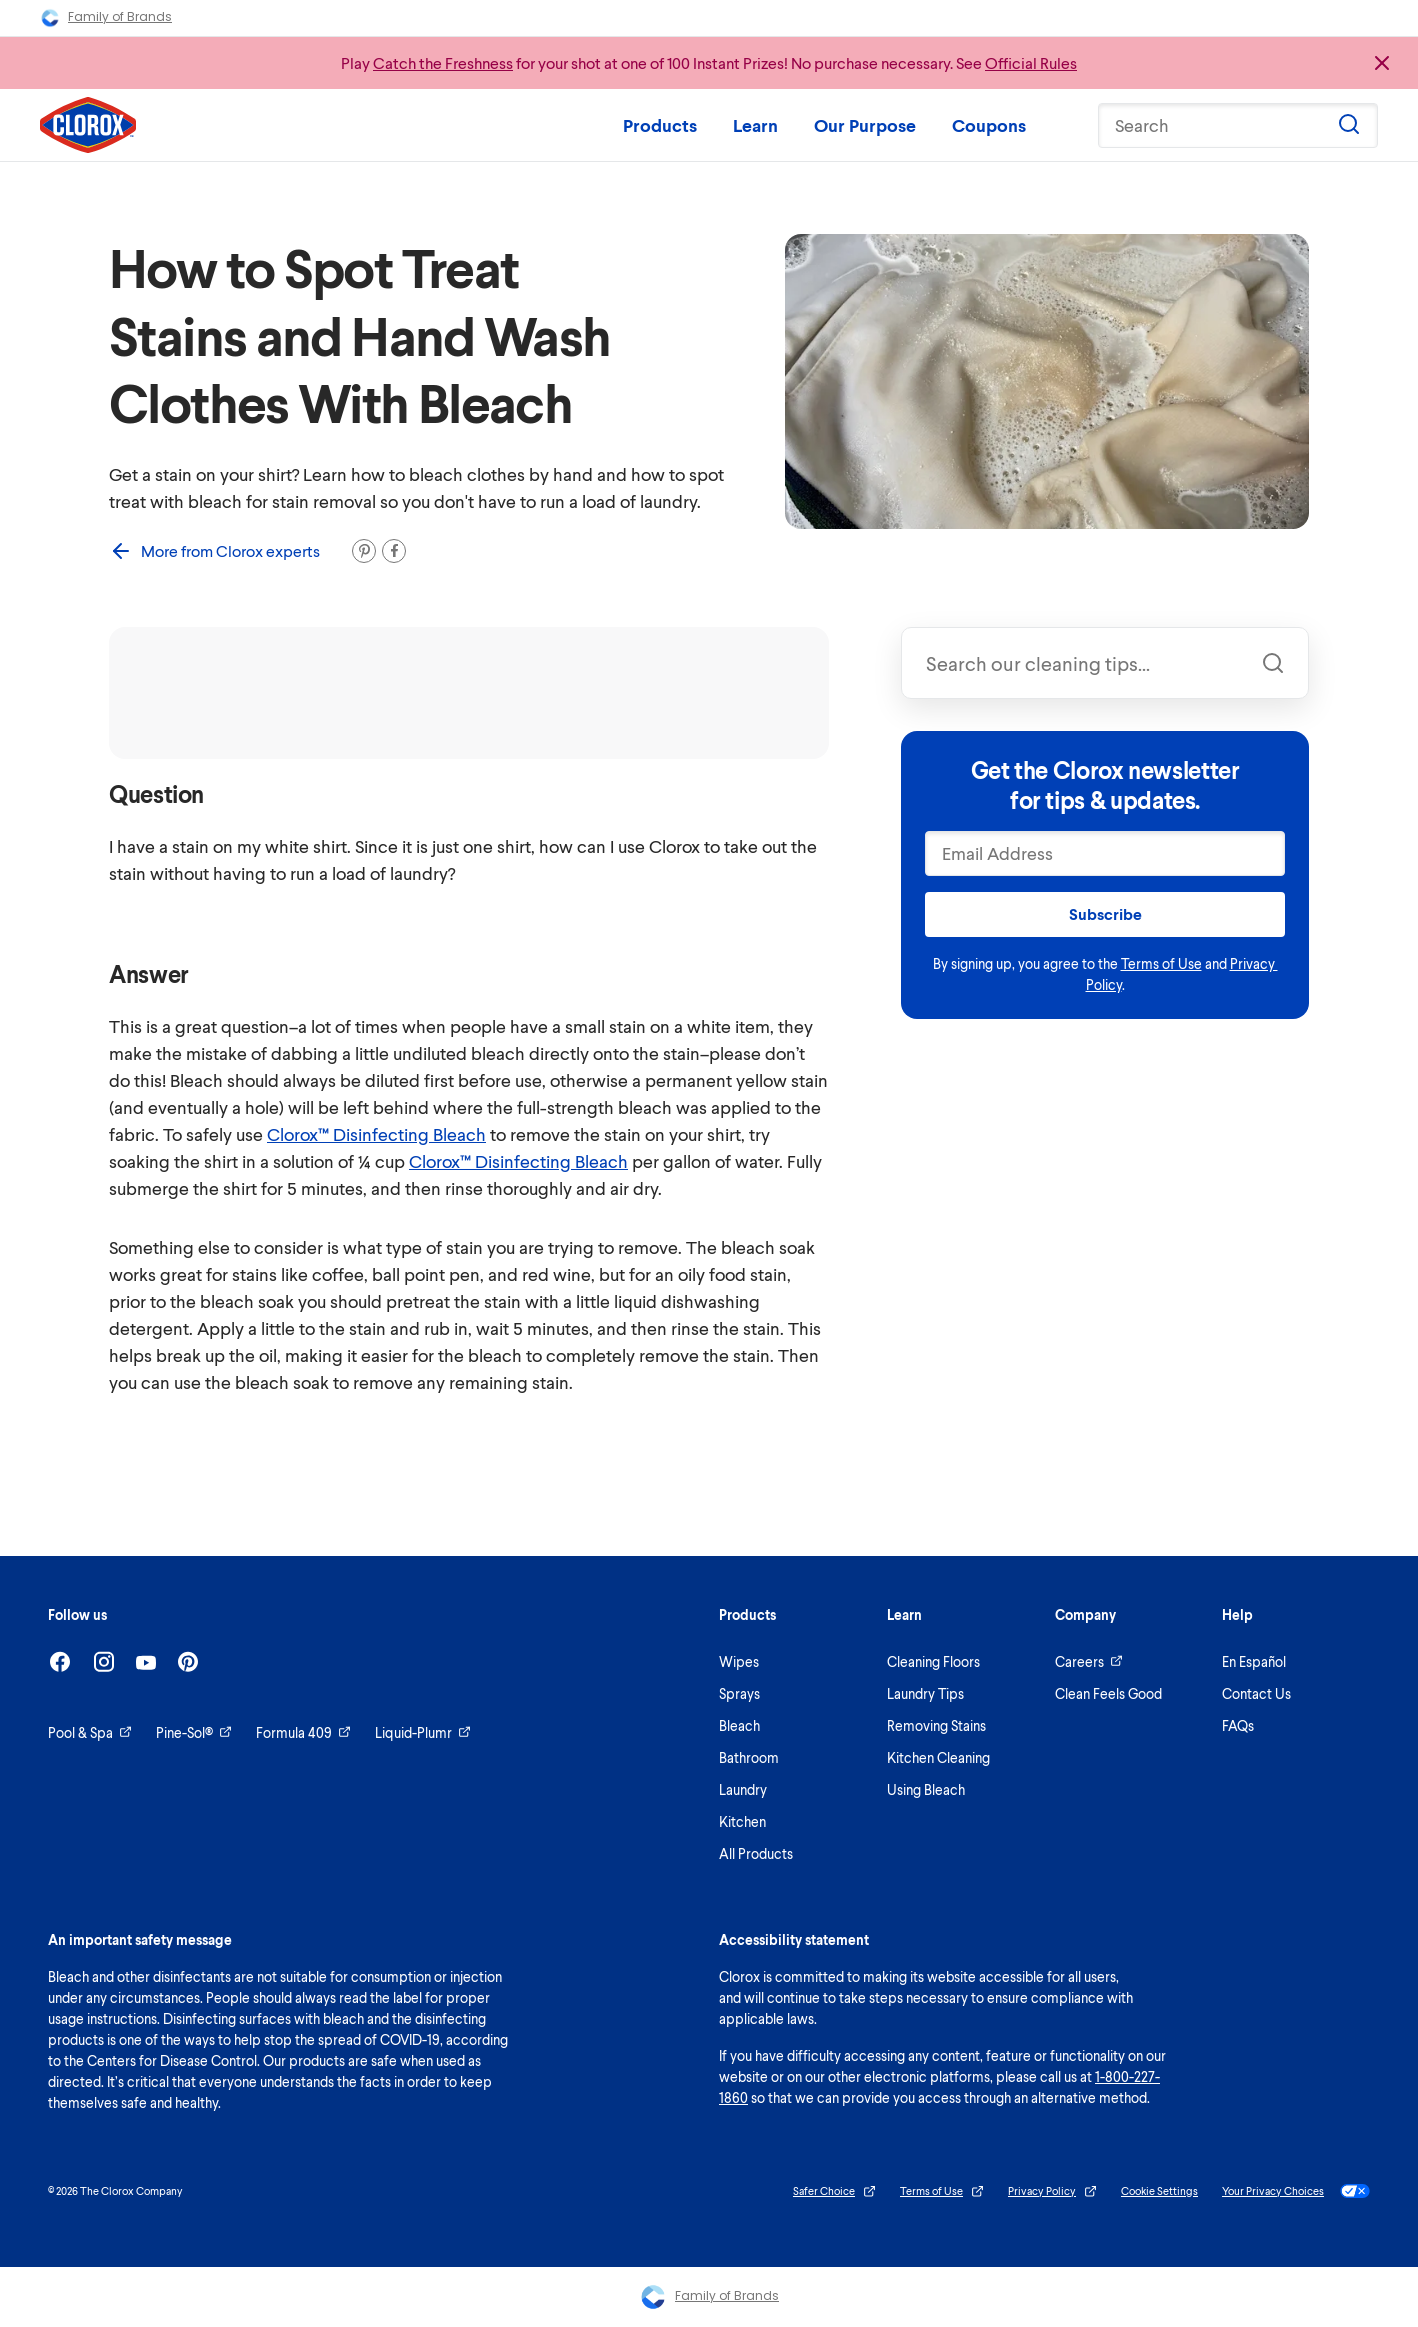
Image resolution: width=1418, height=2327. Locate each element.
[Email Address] (1105, 853)
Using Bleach (926, 1789)
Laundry (743, 1789)
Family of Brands (106, 18)
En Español (1254, 1661)
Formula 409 (303, 1732)
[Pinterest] (188, 1661)
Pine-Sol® (194, 1732)
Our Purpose (865, 125)
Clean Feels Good (1108, 1693)
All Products (756, 1853)
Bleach (739, 1725)
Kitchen (742, 1821)
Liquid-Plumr (423, 1732)
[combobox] (1105, 663)
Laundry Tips (925, 1693)
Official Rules (1031, 62)
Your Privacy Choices (1296, 2191)
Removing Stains (936, 1725)
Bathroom (749, 1757)
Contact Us (1256, 1693)
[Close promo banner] (1382, 63)
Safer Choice (834, 2191)
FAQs (1238, 1725)
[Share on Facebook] (394, 551)
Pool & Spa (90, 1732)
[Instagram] (104, 1661)
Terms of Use (1161, 963)
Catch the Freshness (443, 62)
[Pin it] (364, 551)
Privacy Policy (1052, 2191)
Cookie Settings (1159, 2190)
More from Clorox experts (214, 551)
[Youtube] (146, 1662)
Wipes (739, 1661)
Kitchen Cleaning (938, 1757)
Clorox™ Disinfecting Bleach (376, 1134)
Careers (1089, 1661)
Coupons (989, 125)
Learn (755, 125)
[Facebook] (60, 1661)
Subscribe (1105, 913)
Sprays (739, 1693)
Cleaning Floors (933, 1661)
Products (660, 125)
